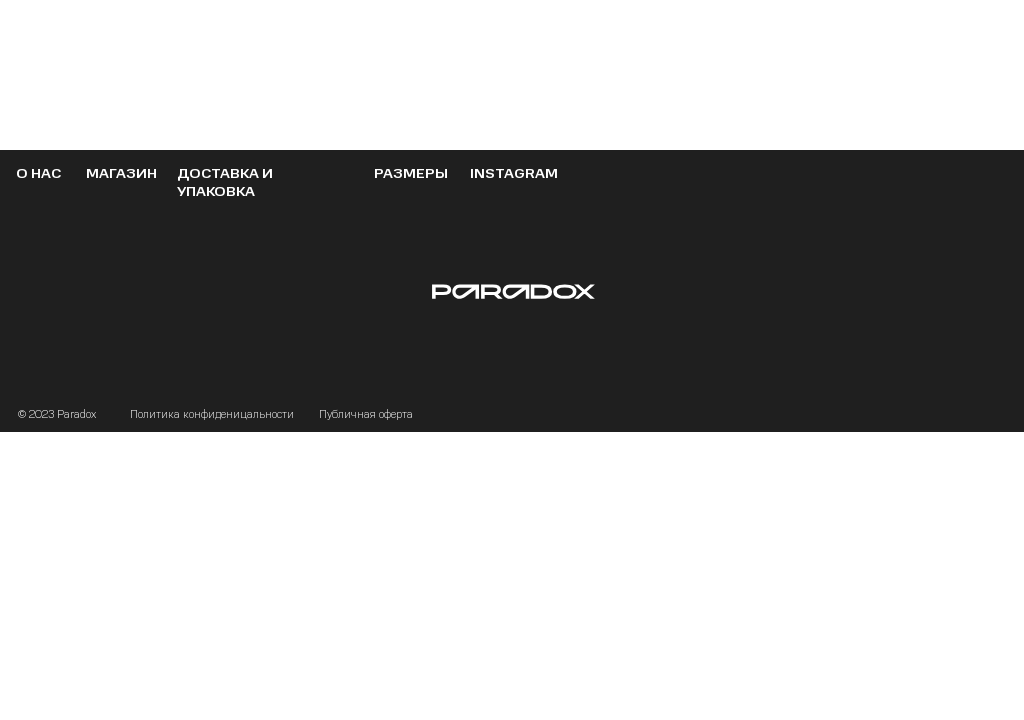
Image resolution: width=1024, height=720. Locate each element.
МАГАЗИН (121, 173)
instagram (514, 173)
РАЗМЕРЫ (411, 173)
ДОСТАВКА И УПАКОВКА (225, 182)
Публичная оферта (366, 414)
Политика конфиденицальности (212, 414)
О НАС (38, 173)
